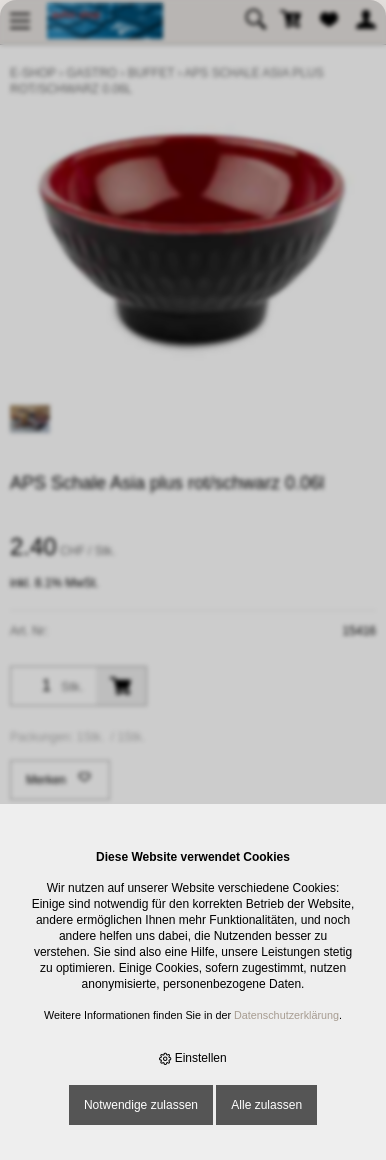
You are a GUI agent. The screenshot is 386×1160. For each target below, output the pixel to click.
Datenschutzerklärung (286, 1015)
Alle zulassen (266, 1105)
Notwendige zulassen (141, 1105)
